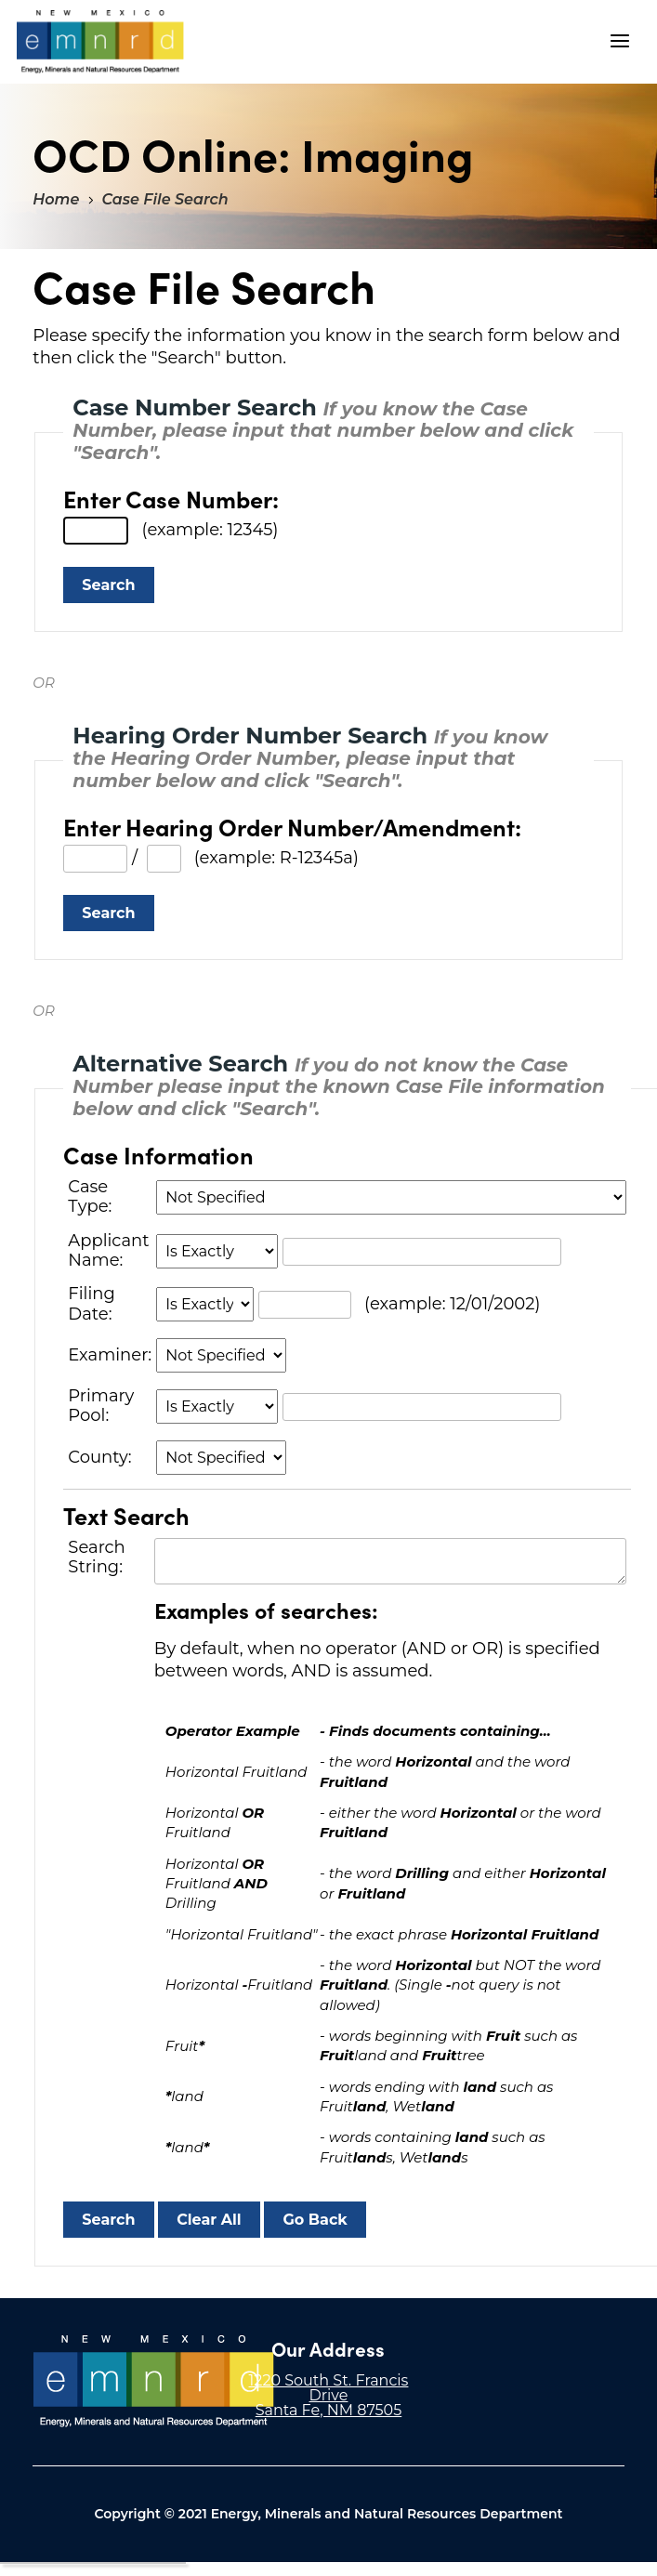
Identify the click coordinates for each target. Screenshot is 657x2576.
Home (56, 199)
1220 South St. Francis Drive (329, 2388)
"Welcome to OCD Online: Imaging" (100, 42)
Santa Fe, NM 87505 (329, 2410)
